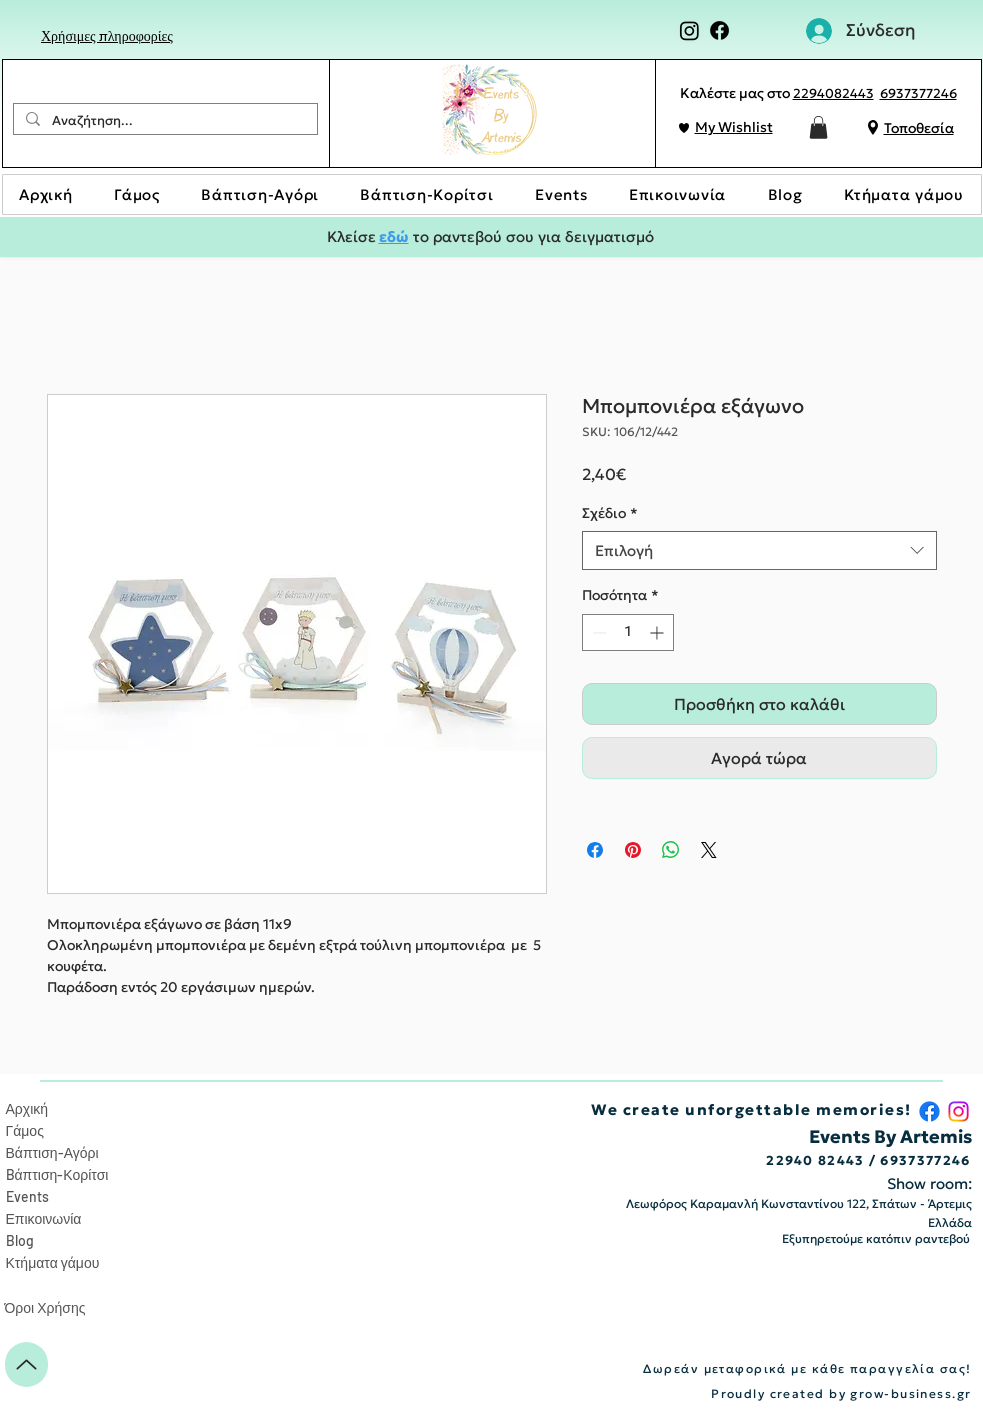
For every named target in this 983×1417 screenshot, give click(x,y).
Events (27, 1196)
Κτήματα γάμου (53, 1262)
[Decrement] (597, 632)
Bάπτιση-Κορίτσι (57, 1174)
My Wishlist (734, 127)
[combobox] (759, 550)
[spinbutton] (628, 632)
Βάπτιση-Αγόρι (52, 1152)
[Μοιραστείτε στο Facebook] (595, 850)
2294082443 (833, 93)
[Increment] (658, 632)
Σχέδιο (610, 513)
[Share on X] (709, 850)
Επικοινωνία (44, 1218)
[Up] (26, 1364)
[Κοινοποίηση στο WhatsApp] (671, 850)
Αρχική (27, 1108)
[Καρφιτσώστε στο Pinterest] (633, 850)
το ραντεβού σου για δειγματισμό (531, 236)
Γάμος (25, 1130)
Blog (20, 1240)
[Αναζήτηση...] (163, 121)
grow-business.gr (910, 1393)
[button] (818, 127)
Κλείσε (353, 236)
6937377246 (918, 93)
